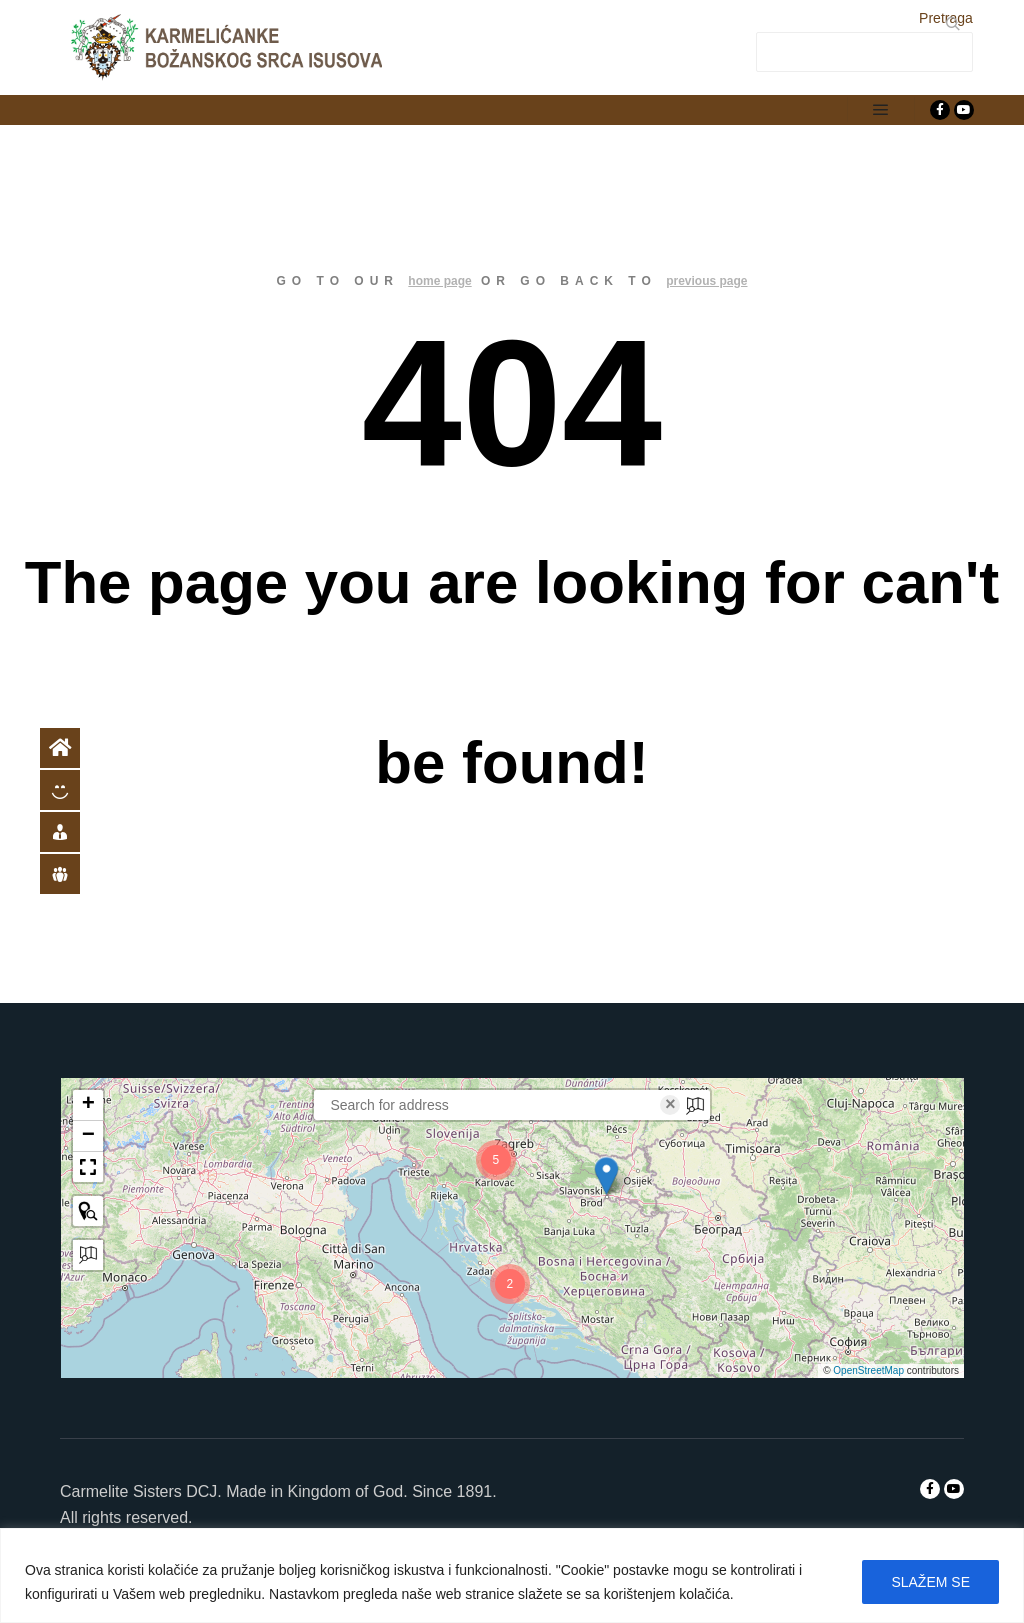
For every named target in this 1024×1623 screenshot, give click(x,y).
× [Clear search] (670, 1105)
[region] (512, 1575)
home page (439, 281)
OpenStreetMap (868, 1370)
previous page (706, 281)
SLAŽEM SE (930, 1582)
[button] (607, 1176)
